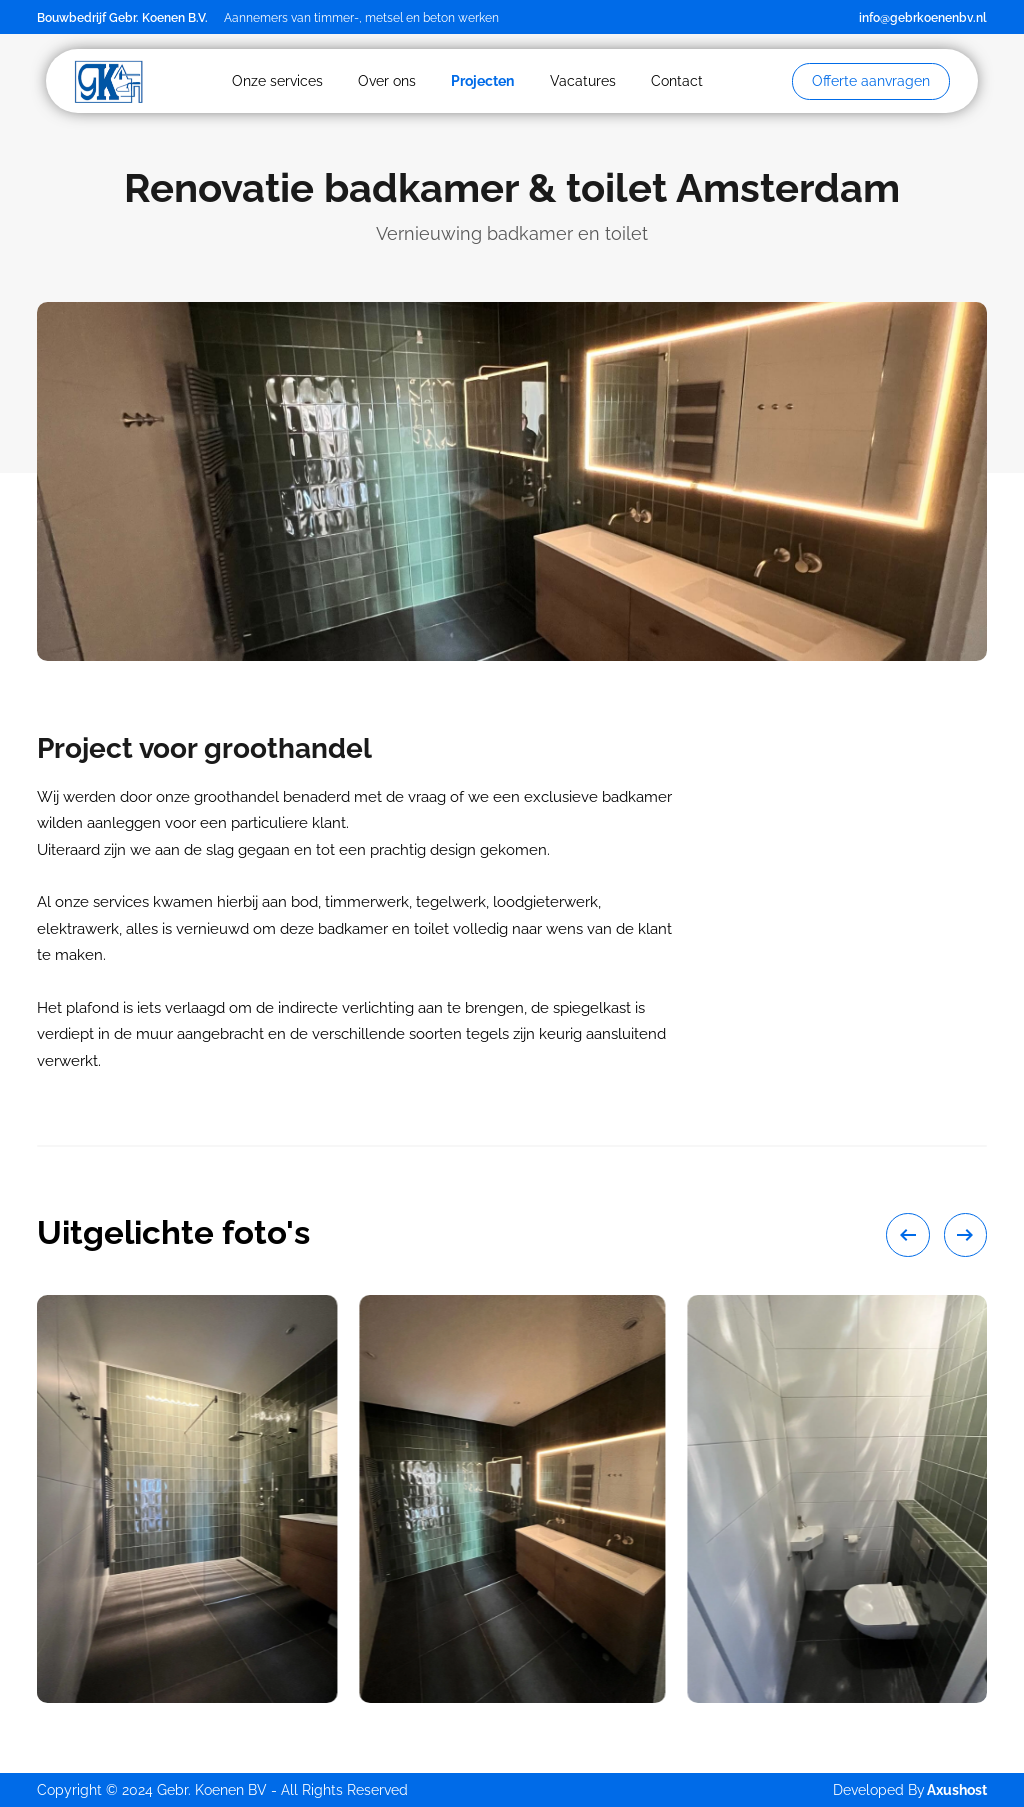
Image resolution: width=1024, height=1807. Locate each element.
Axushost (957, 1790)
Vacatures (583, 81)
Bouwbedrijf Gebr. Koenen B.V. (122, 17)
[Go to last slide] (908, 1235)
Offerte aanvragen (871, 81)
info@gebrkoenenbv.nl (923, 17)
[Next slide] (966, 1235)
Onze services (277, 81)
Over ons (387, 81)
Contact (677, 81)
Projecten (482, 81)
